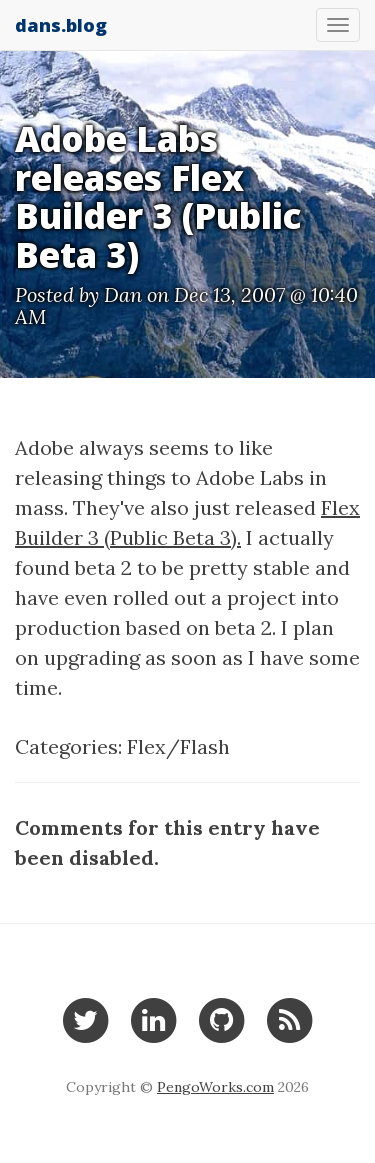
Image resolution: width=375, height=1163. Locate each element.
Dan (123, 294)
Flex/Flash (178, 746)
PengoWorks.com (215, 1087)
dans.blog (61, 25)
